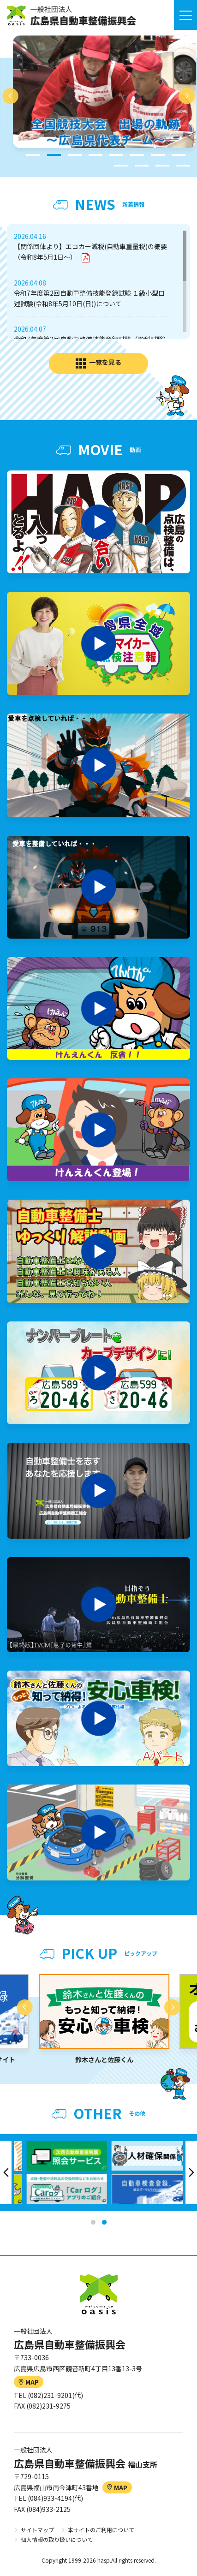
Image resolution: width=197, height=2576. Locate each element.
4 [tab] (95, 155)
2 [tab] (54, 155)
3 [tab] (75, 155)
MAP (28, 2381)
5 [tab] (116, 155)
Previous (10, 96)
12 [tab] (183, 166)
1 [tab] (33, 155)
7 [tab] (158, 155)
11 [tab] (162, 166)
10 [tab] (142, 166)
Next (187, 96)
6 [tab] (137, 155)
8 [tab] (178, 155)
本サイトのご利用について (101, 2530)
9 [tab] (121, 166)
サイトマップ (37, 2530)
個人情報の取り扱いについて (57, 2539)
